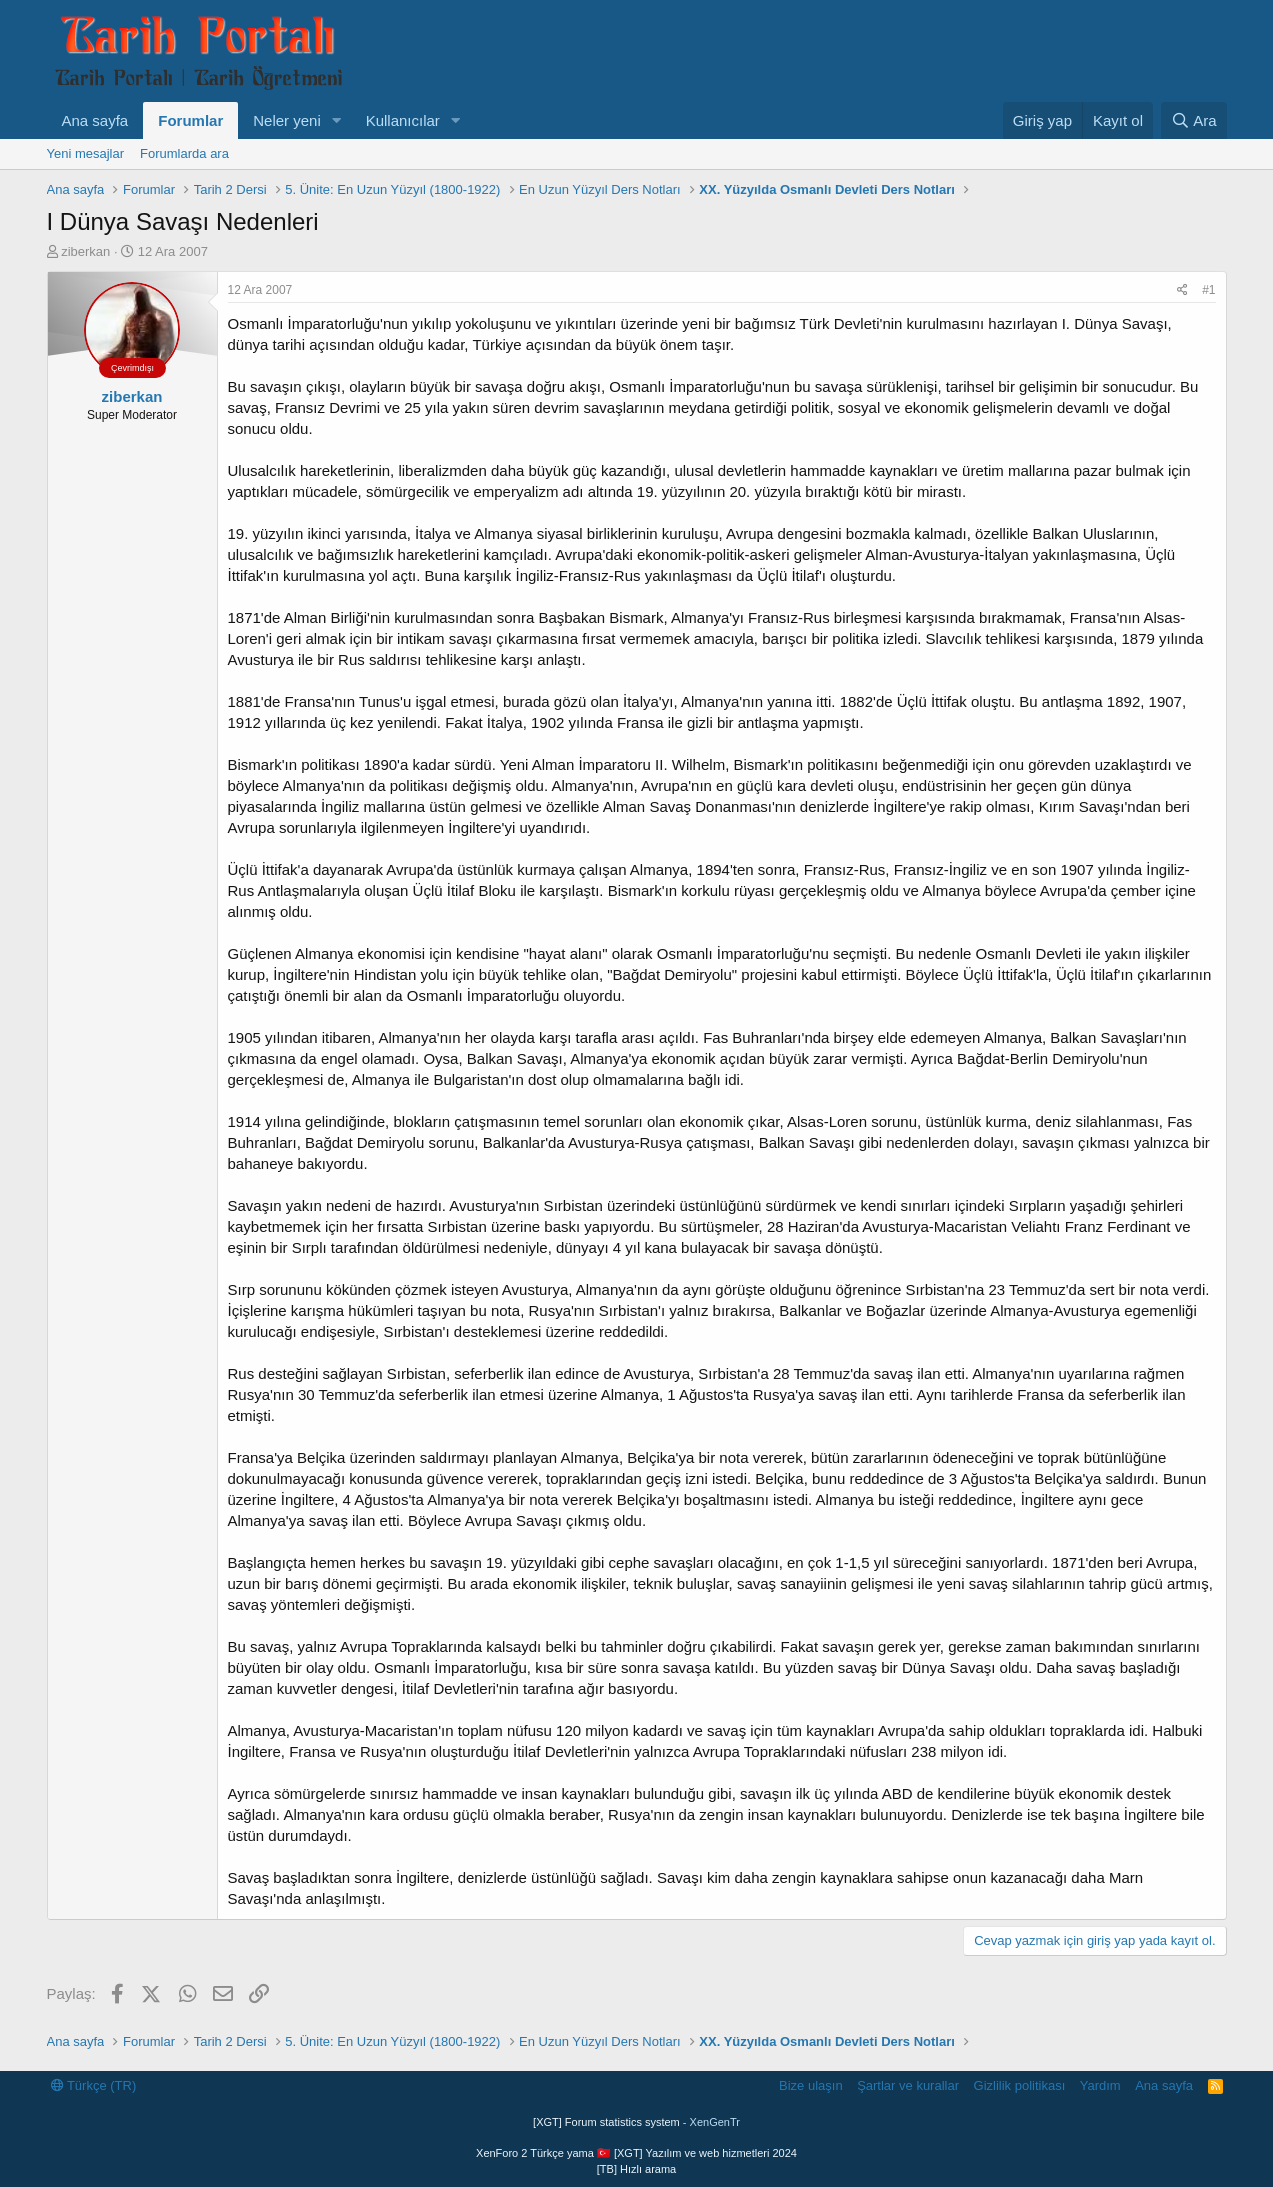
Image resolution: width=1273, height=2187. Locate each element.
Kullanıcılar (403, 120)
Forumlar (190, 120)
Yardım (1100, 2085)
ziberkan (85, 251)
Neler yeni (287, 120)
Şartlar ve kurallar (908, 2085)
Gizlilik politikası (1020, 2085)
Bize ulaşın (811, 2085)
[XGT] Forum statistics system (636, 2122)
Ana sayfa (95, 120)
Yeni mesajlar (86, 153)
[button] (337, 120)
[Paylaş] (1182, 290)
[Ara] (1194, 120)
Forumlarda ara (184, 153)
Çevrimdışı (132, 368)
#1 (1208, 290)
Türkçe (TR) (94, 2085)
